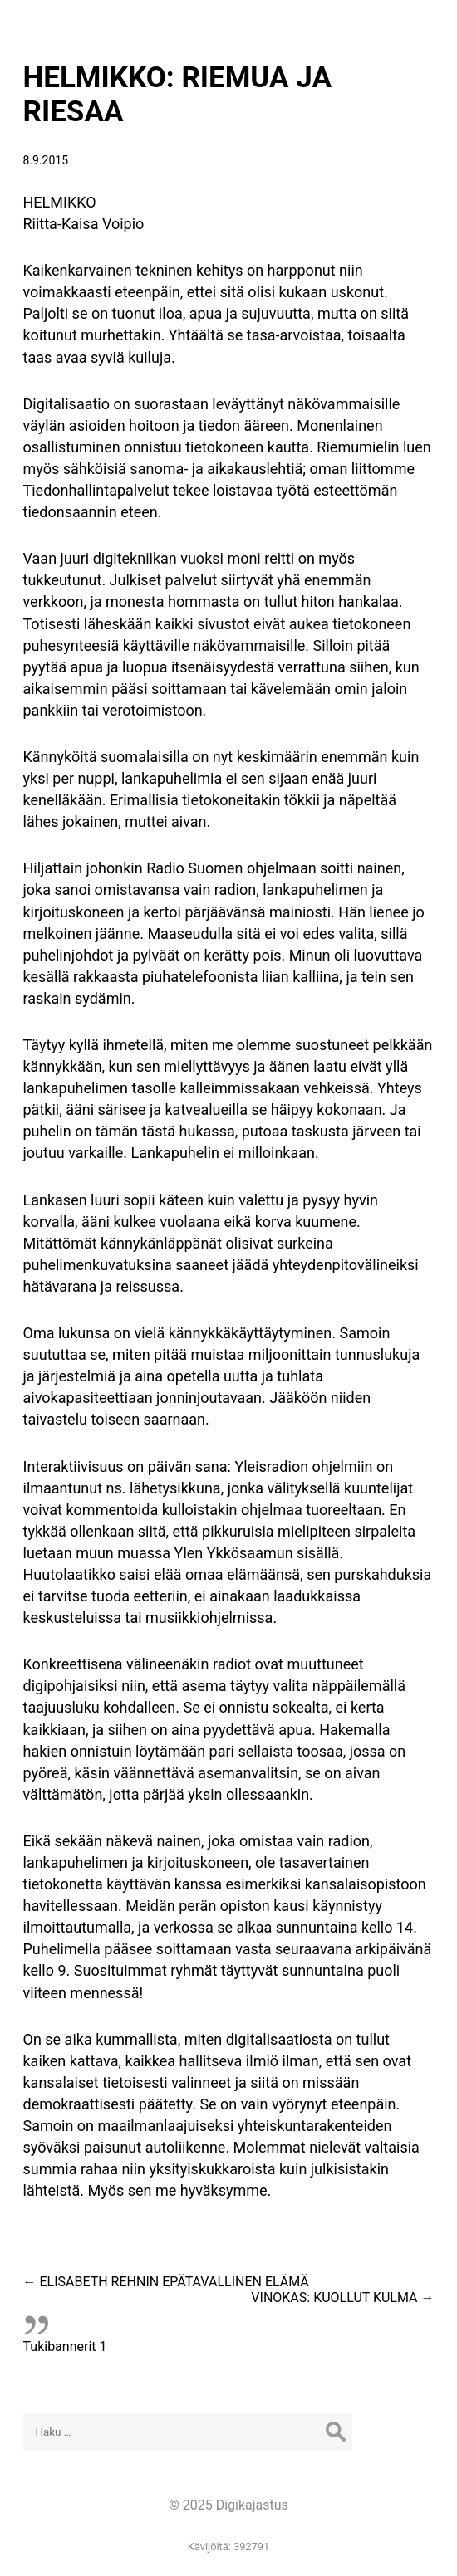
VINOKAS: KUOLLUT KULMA (342, 2297)
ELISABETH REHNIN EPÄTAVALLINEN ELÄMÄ (166, 2282)
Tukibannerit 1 (65, 2346)
